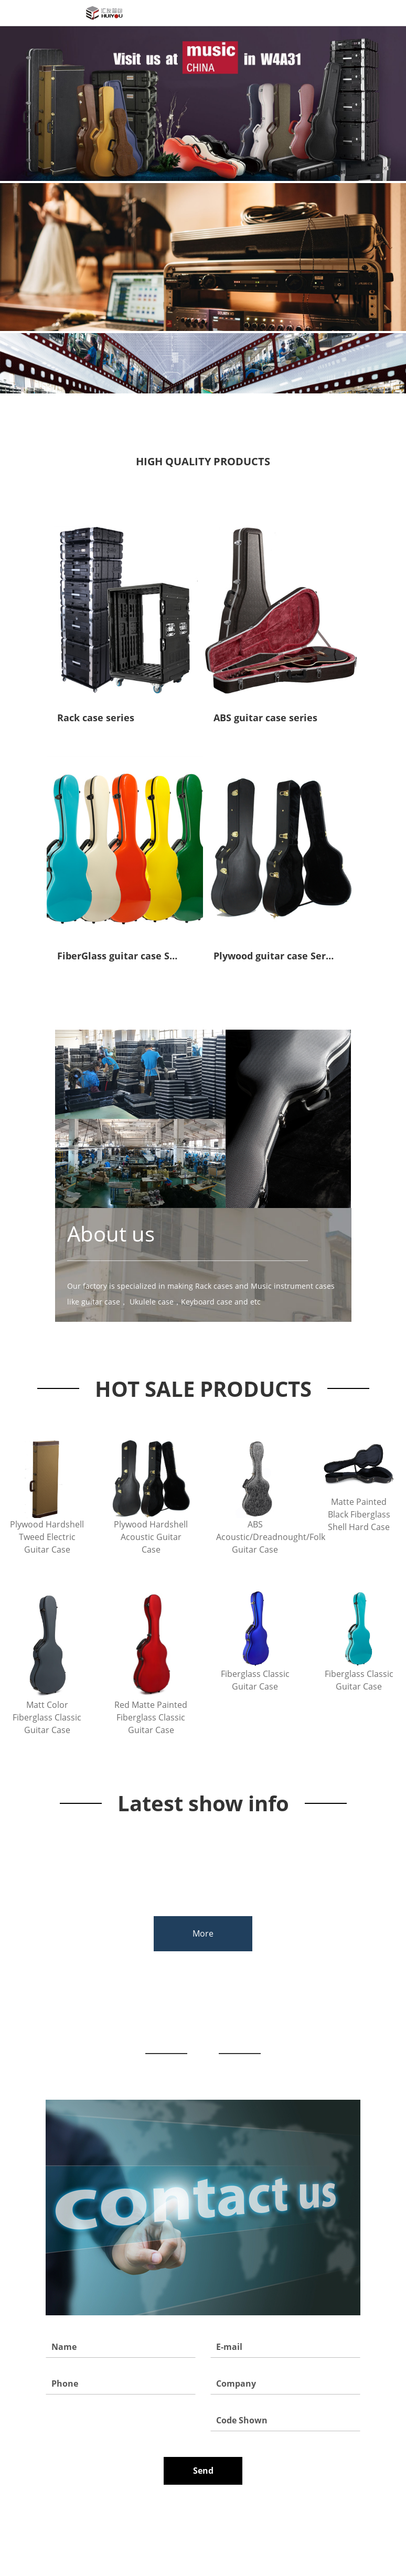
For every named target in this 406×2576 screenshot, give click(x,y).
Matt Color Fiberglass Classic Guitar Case (47, 1717)
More (203, 1933)
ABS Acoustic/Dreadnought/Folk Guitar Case (255, 1537)
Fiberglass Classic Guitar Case (255, 1680)
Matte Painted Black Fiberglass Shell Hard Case (359, 1514)
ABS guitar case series (265, 717)
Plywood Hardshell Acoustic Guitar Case (151, 1537)
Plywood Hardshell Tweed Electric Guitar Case (47, 1537)
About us (111, 1234)
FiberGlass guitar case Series (125, 955)
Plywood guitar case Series (276, 955)
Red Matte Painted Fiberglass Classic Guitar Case (150, 1717)
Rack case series (95, 717)
